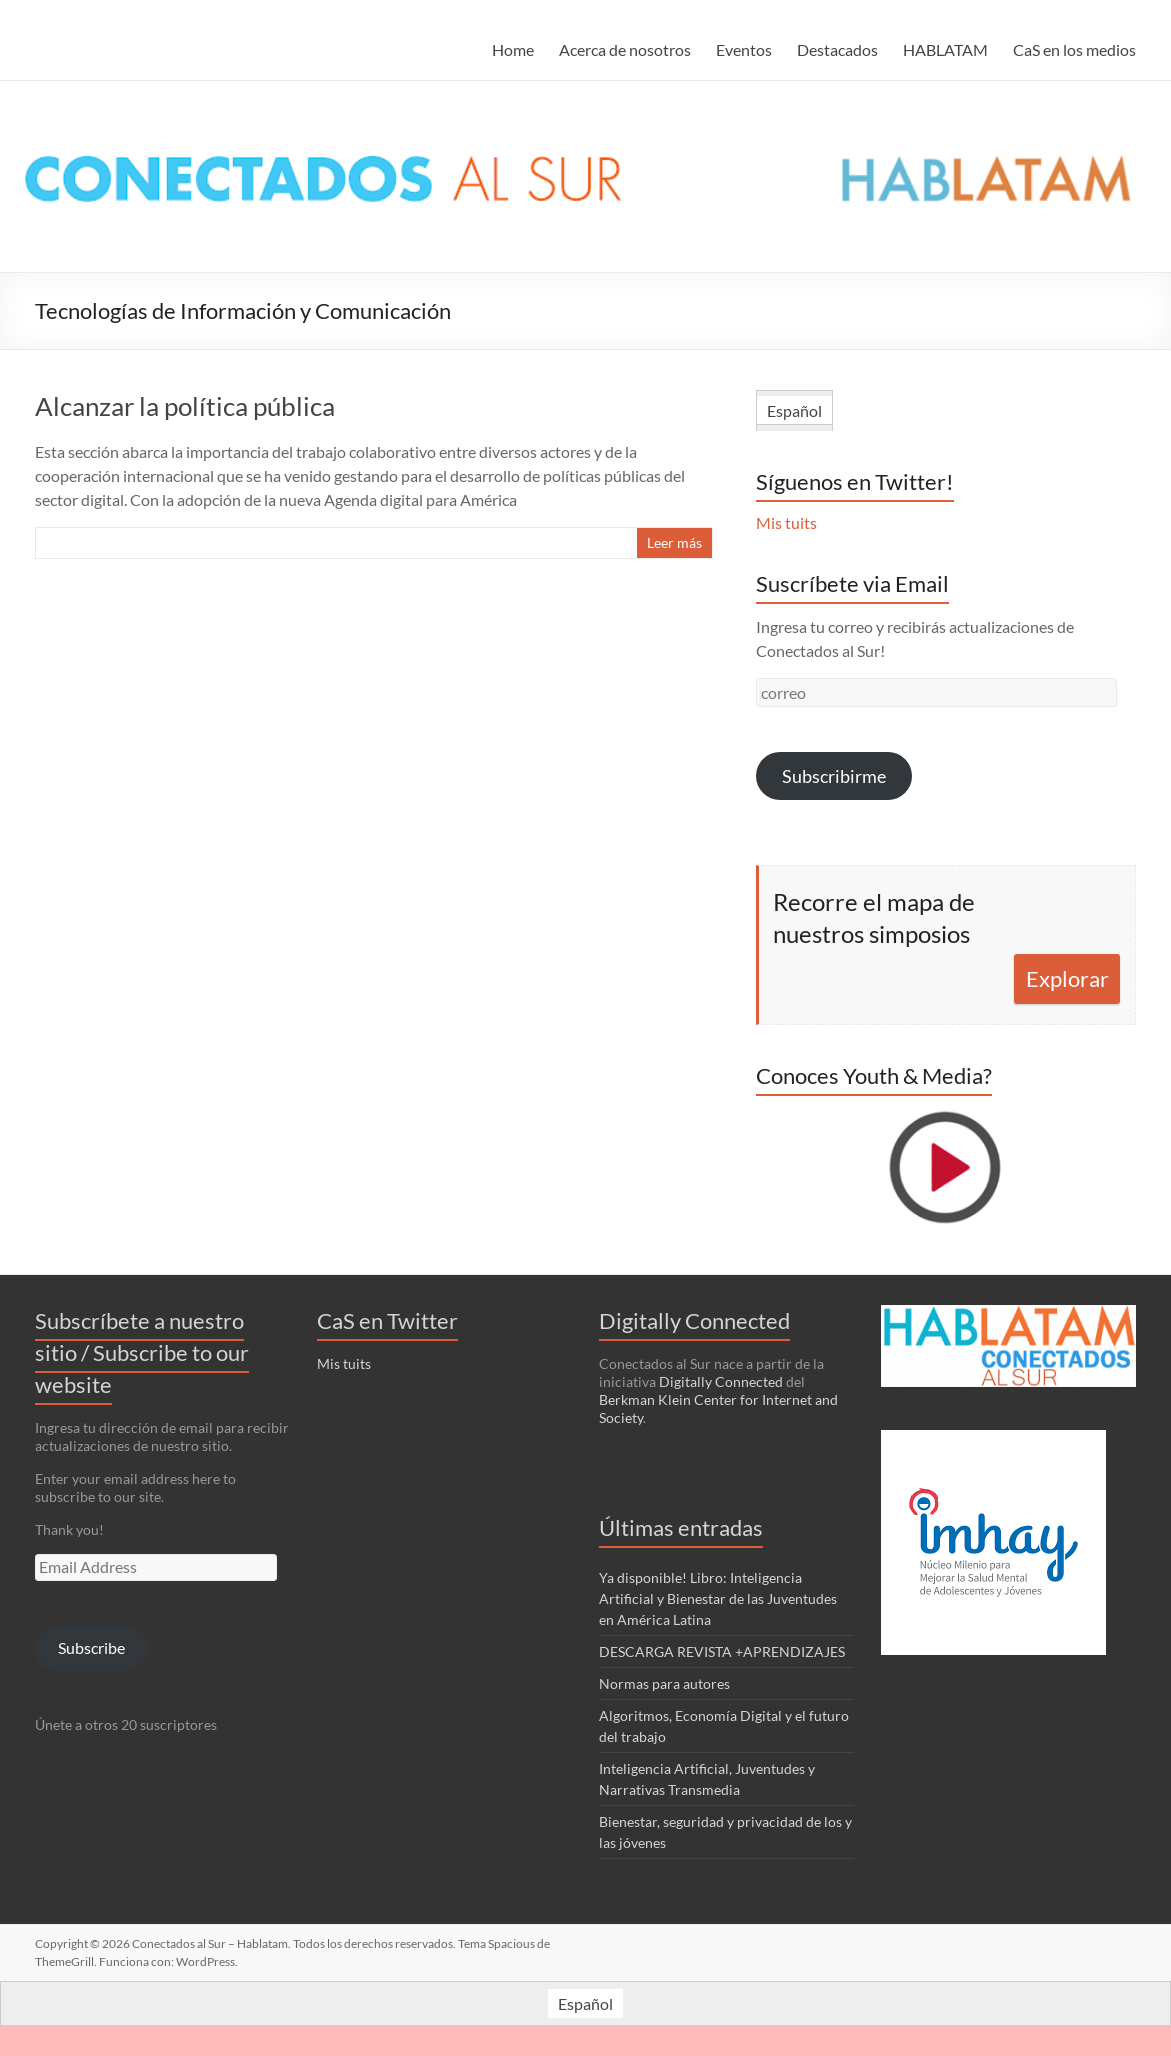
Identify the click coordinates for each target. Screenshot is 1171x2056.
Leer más (674, 542)
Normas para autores (664, 1683)
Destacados (837, 49)
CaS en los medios (1074, 49)
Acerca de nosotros (625, 49)
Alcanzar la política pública (185, 406)
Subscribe (91, 1647)
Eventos (744, 49)
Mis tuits (786, 522)
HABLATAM (945, 49)
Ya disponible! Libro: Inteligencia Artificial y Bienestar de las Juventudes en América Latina (718, 1598)
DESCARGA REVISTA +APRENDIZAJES (722, 1651)
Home (513, 49)
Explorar (1067, 978)
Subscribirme (834, 776)
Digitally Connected (721, 1381)
